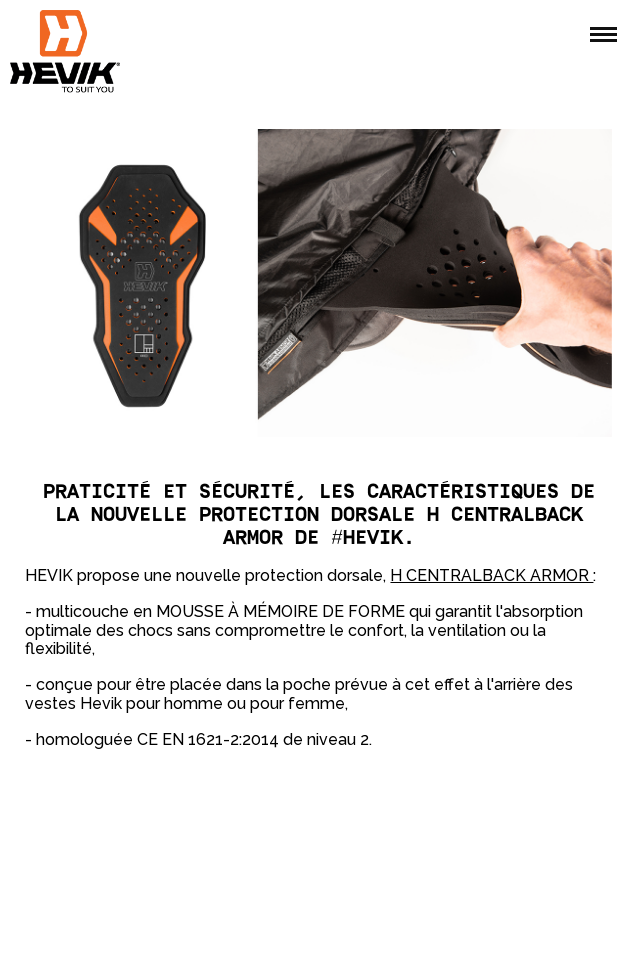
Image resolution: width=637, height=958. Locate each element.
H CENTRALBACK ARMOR (491, 575)
